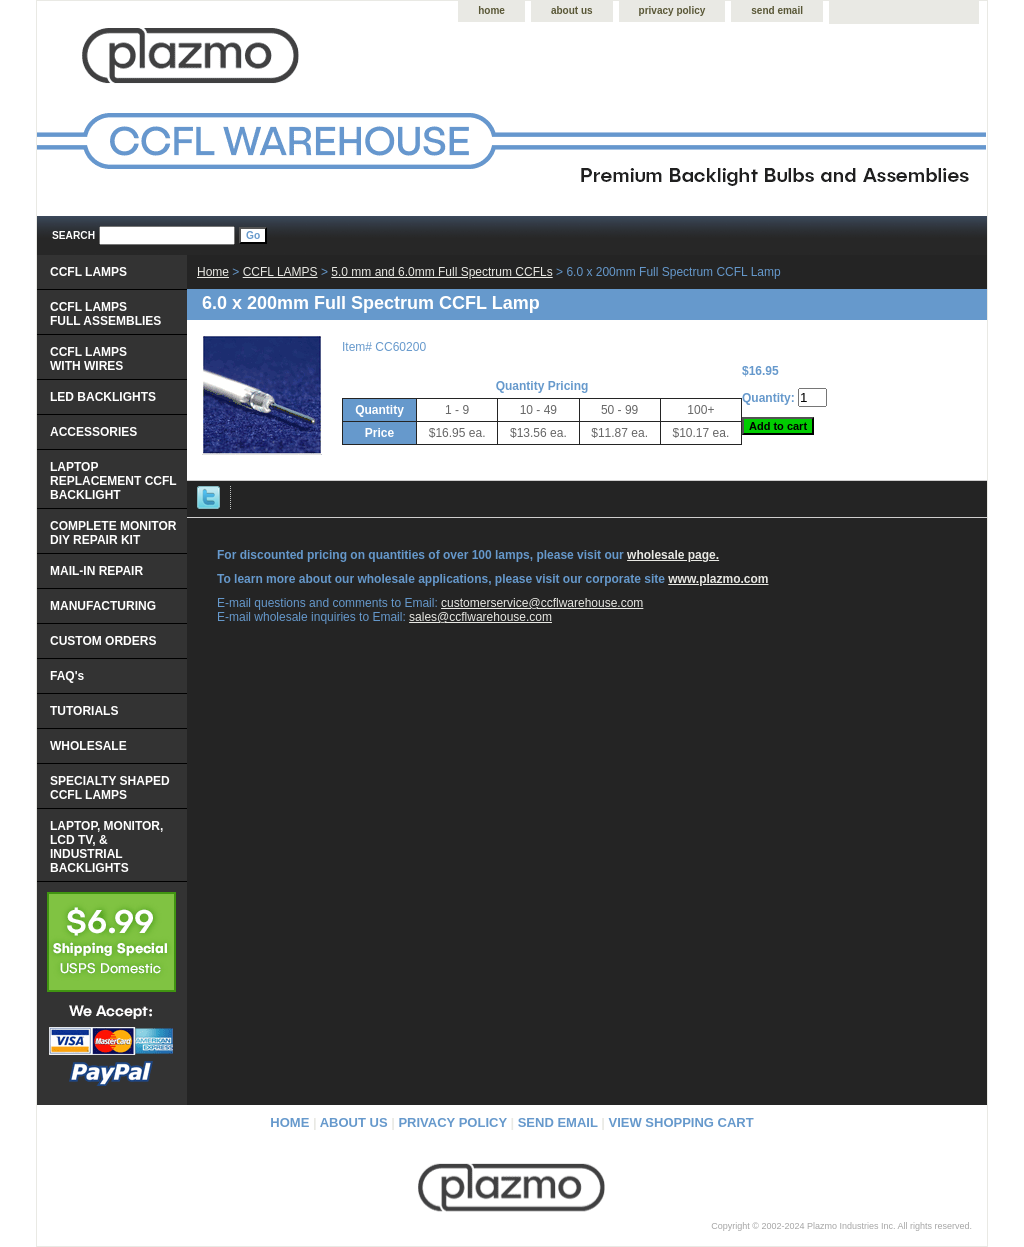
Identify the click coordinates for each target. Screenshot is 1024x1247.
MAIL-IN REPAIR (96, 571)
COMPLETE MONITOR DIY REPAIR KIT (113, 533)
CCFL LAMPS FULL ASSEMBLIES (105, 314)
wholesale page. (673, 555)
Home (213, 272)
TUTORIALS (84, 711)
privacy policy (672, 10)
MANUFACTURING (103, 606)
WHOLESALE (88, 746)
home (491, 10)
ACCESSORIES (93, 432)
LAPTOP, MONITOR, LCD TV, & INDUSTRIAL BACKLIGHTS (106, 847)
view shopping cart (681, 1122)
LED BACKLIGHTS (103, 397)
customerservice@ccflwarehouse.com (542, 603)
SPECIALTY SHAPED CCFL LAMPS (110, 788)
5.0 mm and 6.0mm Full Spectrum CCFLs (441, 272)
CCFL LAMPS (280, 272)
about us (572, 10)
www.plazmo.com (718, 579)
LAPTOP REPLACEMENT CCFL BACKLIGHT (113, 481)
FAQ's (67, 676)
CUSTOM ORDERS (103, 641)
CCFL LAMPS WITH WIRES (88, 359)
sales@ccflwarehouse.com (480, 617)
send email (777, 10)
